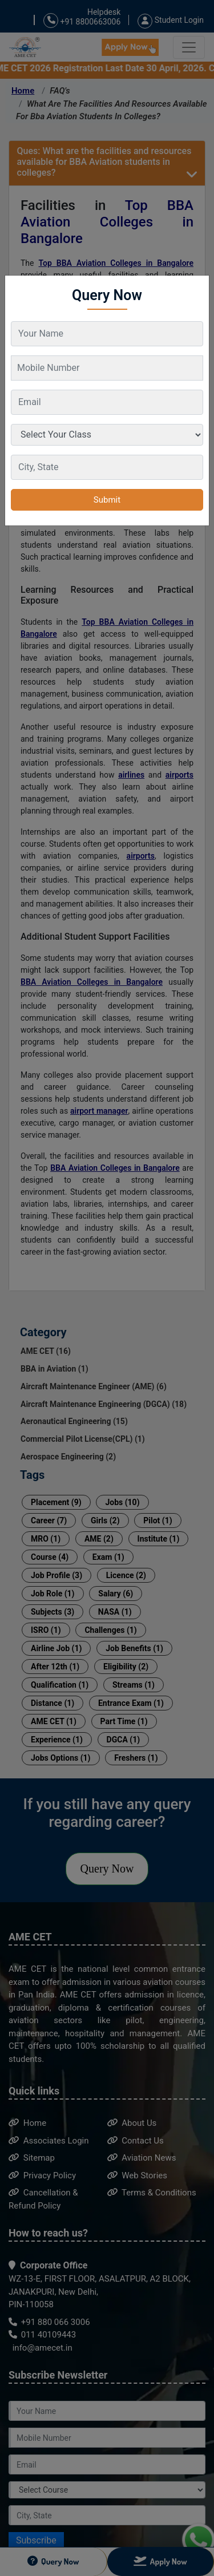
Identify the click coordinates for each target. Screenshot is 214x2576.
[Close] (195, 284)
